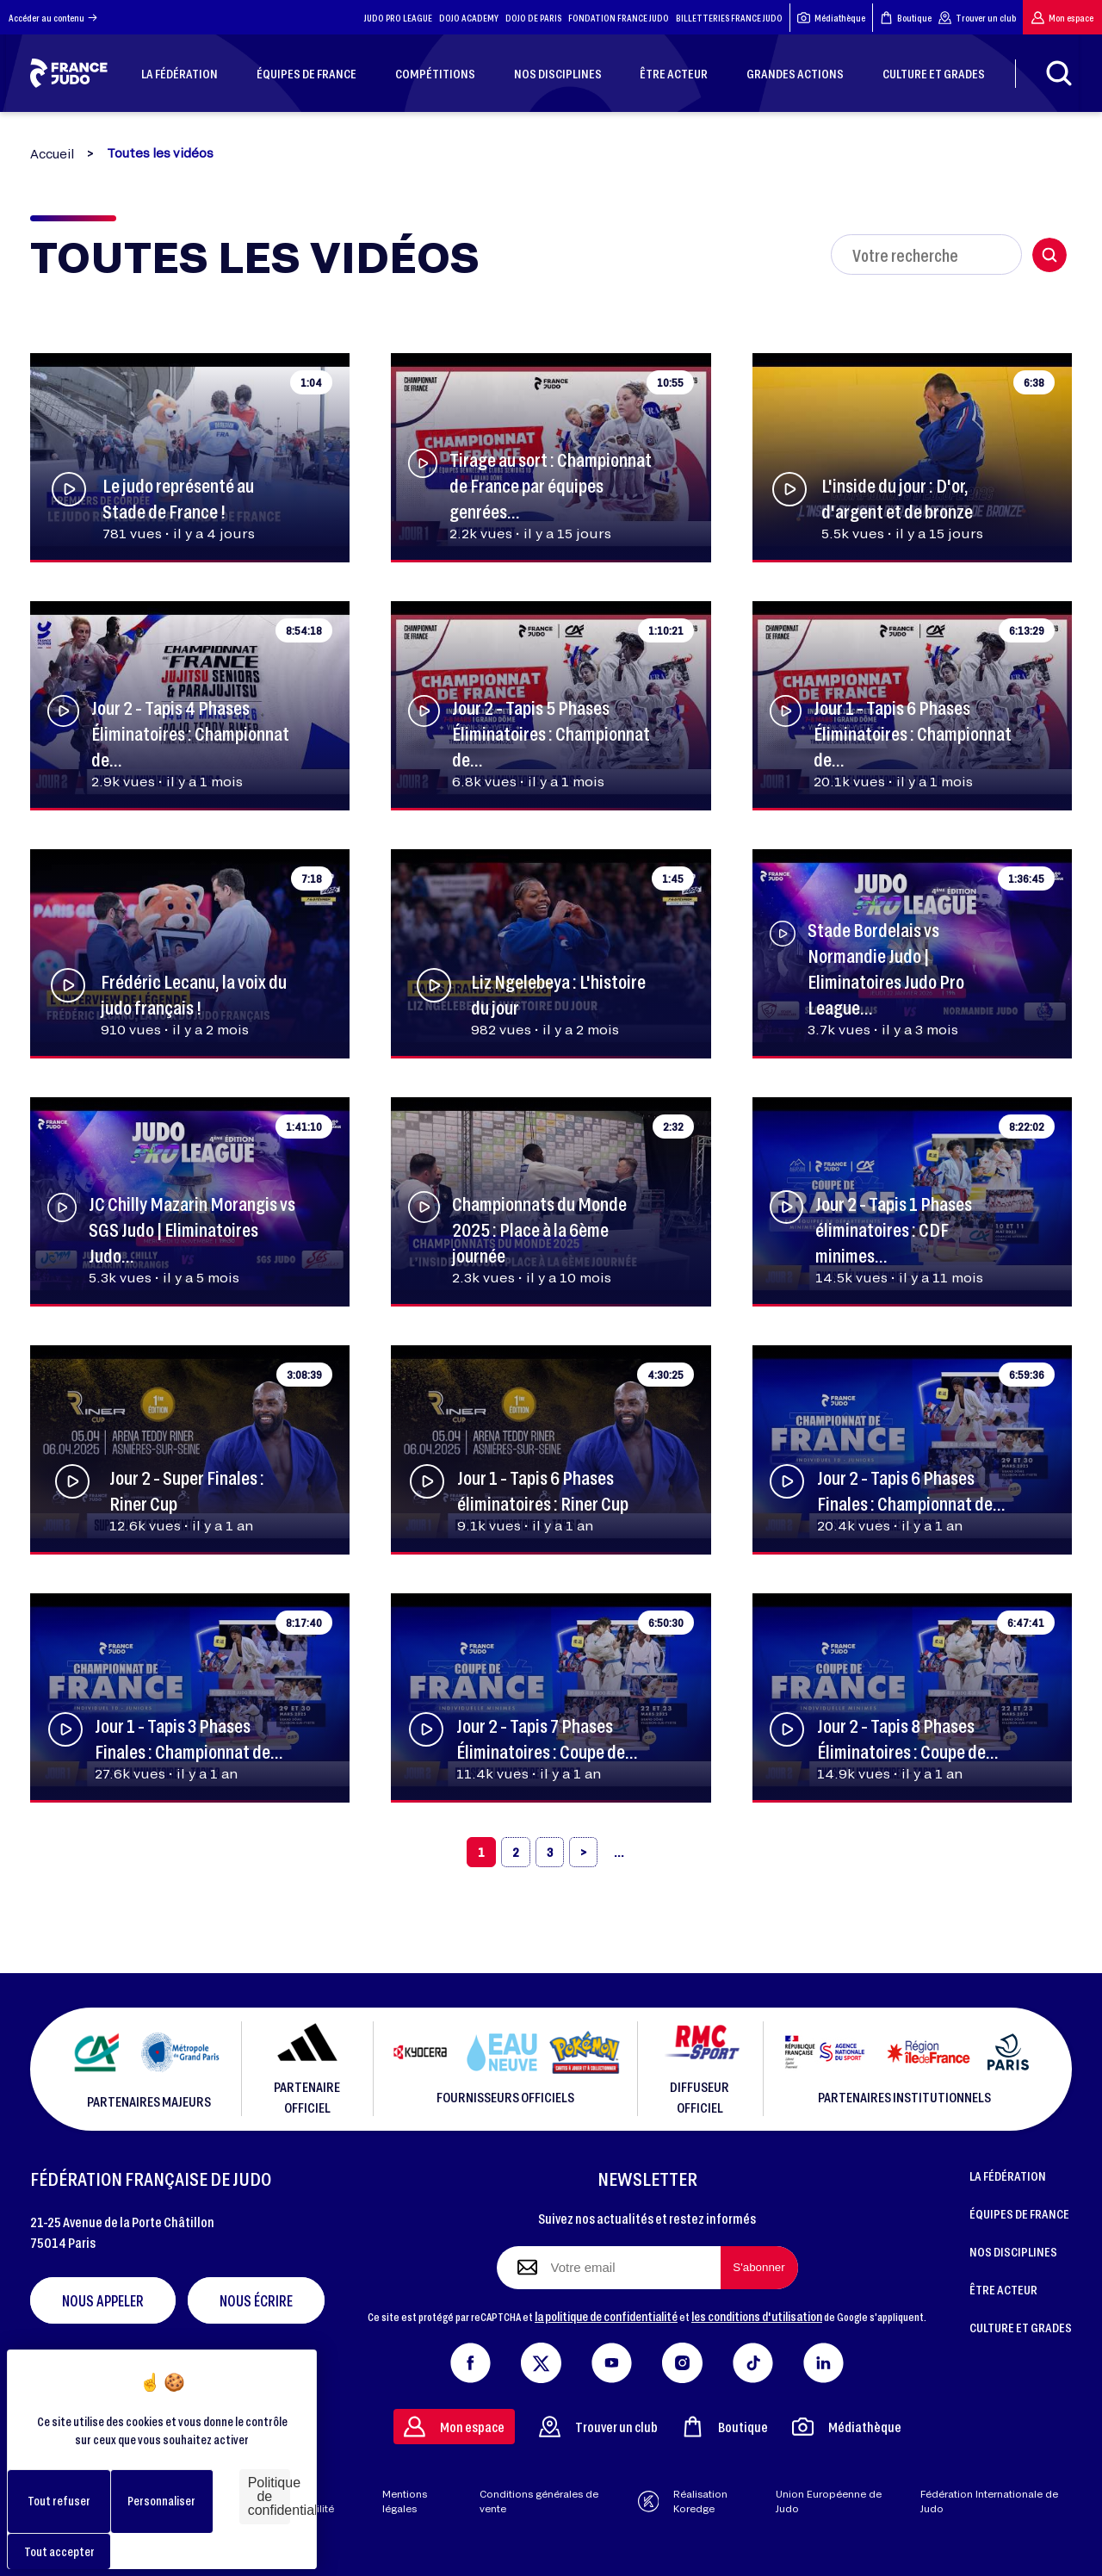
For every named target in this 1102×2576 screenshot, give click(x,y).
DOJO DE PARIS (533, 17)
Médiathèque (831, 17)
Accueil (52, 153)
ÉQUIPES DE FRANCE (1019, 2213)
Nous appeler (103, 2300)
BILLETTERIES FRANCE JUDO (729, 17)
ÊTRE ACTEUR (1003, 2289)
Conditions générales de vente (539, 2501)
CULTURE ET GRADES (1020, 2327)
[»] (619, 1852)
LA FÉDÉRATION (1007, 2175)
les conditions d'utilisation (756, 2316)
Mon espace (1062, 17)
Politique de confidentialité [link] (269, 2496)
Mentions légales (404, 2501)
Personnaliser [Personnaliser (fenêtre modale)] (161, 2500)
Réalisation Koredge (683, 2501)
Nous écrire (256, 2300)
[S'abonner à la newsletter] (759, 2267)
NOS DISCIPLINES (1013, 2251)
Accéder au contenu (53, 17)
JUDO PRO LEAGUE (398, 17)
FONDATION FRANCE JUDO (618, 17)
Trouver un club (977, 17)
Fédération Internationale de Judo (989, 2501)
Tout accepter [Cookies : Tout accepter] (59, 2551)
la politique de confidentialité (606, 2316)
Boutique (906, 17)
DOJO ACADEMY (468, 17)
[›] (583, 1852)
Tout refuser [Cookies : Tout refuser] (59, 2500)
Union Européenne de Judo (829, 2501)
